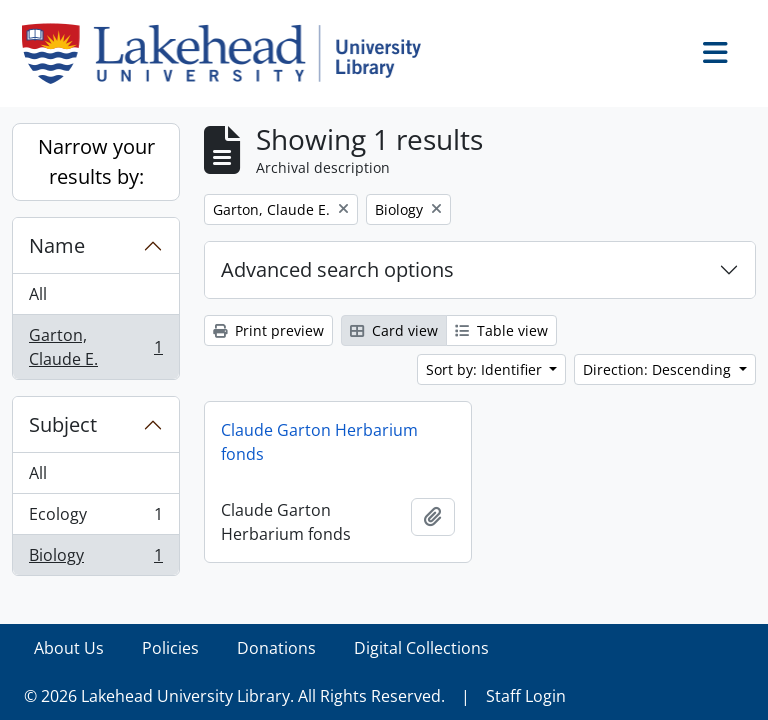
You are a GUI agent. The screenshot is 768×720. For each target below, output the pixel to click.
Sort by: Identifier (486, 369)
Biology (95, 559)
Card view (394, 330)
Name (57, 245)
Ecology (95, 518)
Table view (501, 330)
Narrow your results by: (96, 161)
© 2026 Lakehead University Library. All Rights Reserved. (234, 696)
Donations (276, 648)
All (38, 294)
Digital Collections (421, 648)
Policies (170, 648)
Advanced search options (337, 269)
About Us (69, 648)
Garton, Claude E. (95, 347)
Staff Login (526, 696)
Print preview (268, 330)
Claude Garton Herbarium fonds (319, 442)
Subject (63, 424)
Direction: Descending (659, 369)
